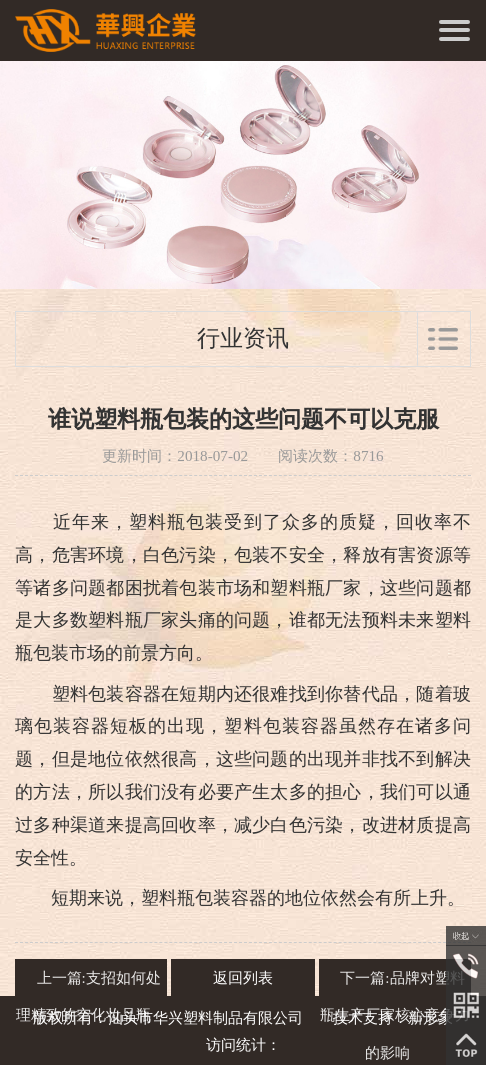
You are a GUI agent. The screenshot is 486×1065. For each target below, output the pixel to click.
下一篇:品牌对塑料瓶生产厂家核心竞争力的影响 (395, 1015)
